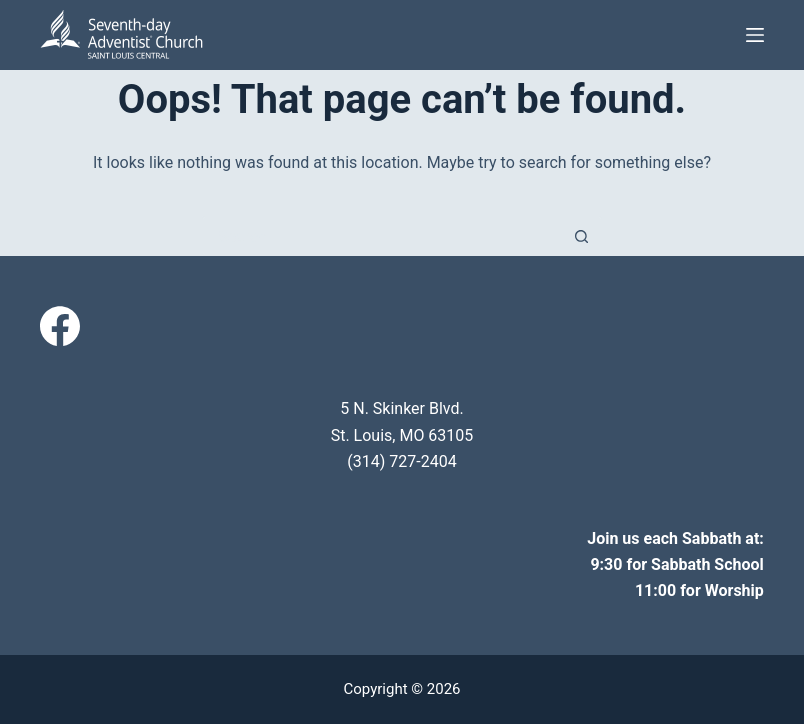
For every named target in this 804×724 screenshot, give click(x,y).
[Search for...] (382, 236)
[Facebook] (60, 326)
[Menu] (755, 35)
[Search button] (582, 236)
